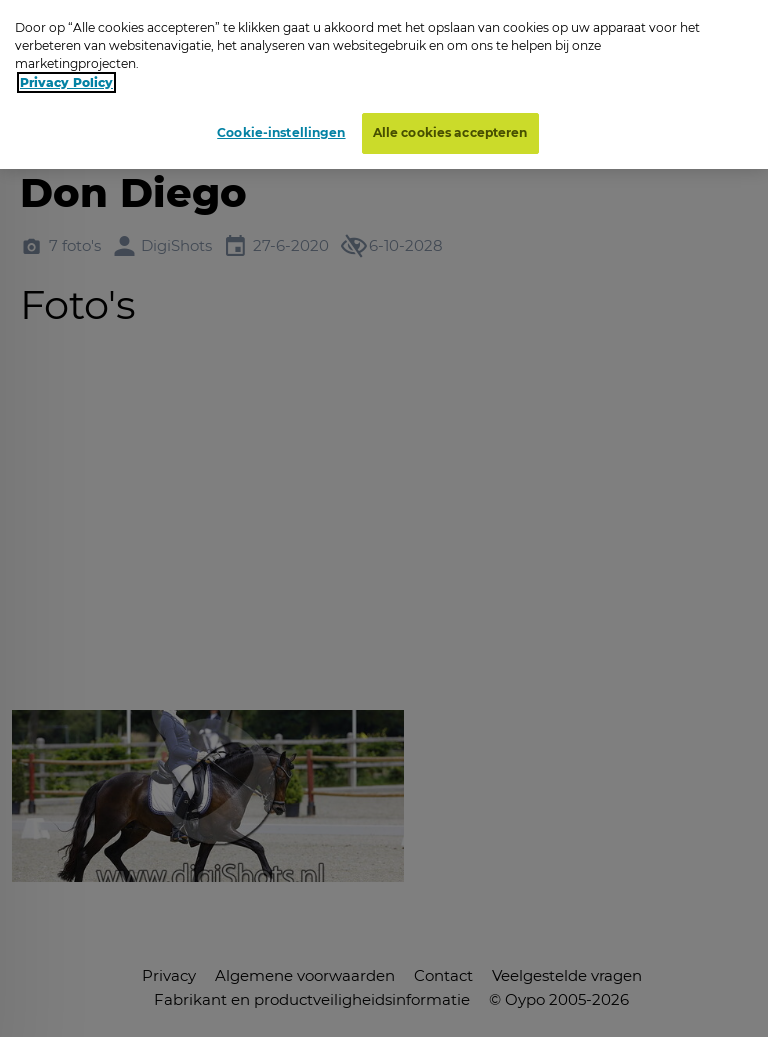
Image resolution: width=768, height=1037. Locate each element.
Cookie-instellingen (281, 132)
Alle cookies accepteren (450, 132)
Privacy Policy (66, 82)
